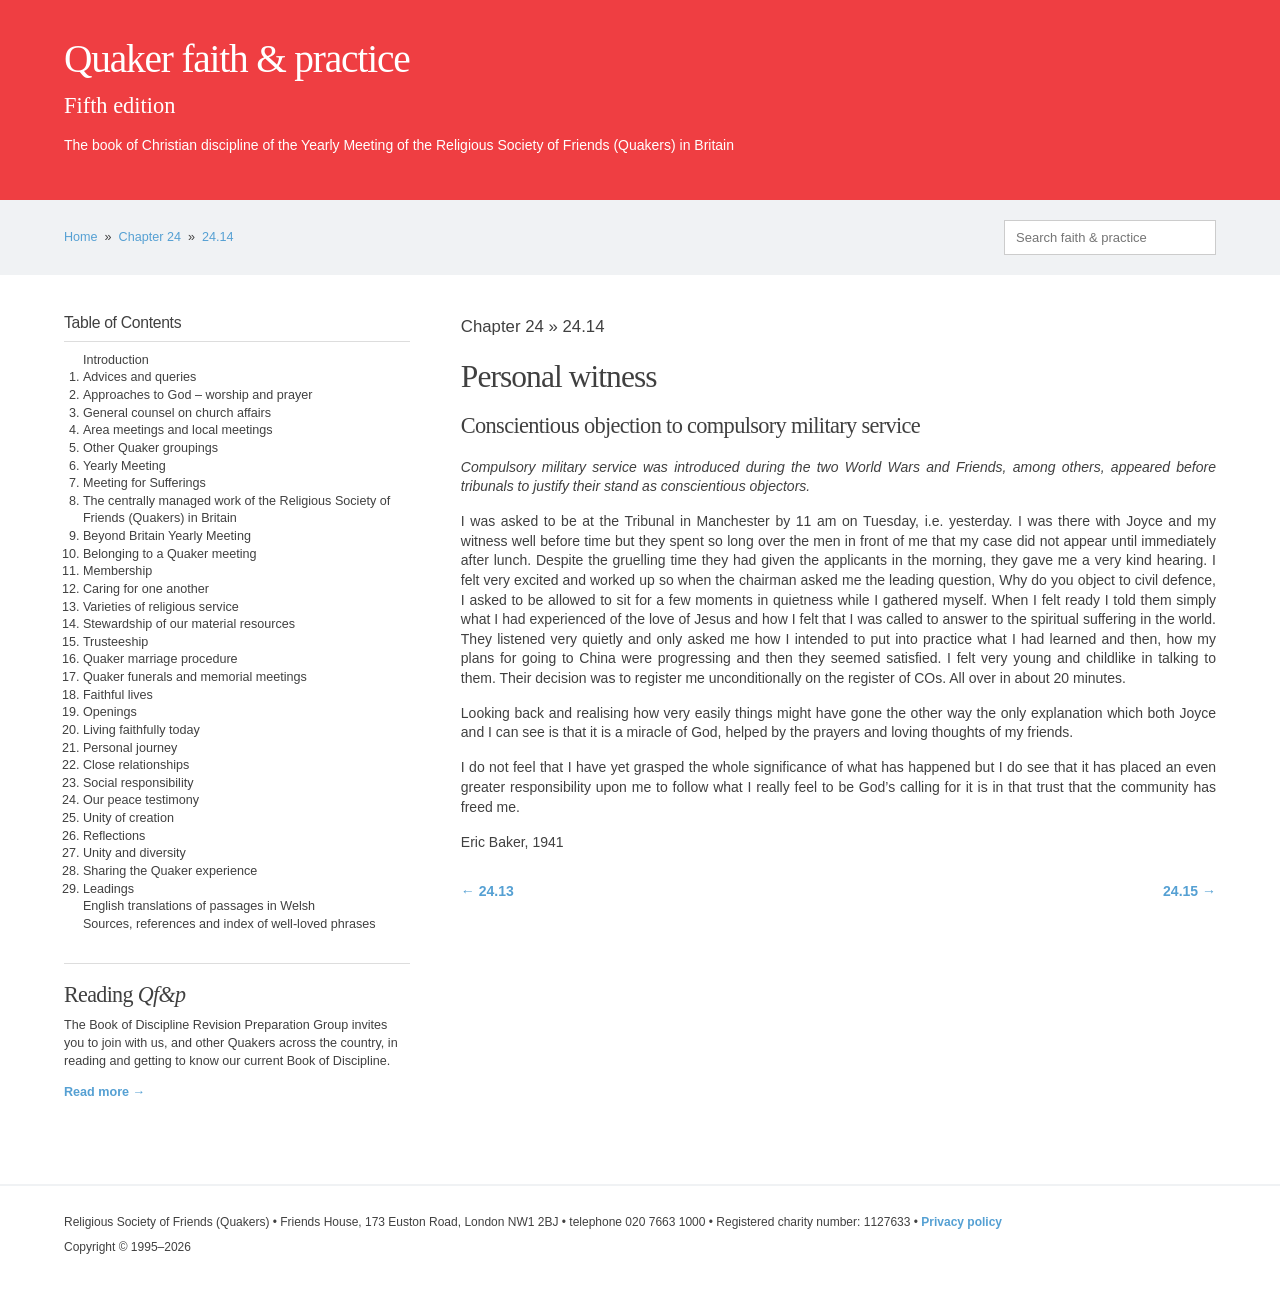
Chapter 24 (150, 237)
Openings (110, 712)
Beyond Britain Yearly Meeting (167, 536)
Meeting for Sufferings (144, 483)
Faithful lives (118, 695)
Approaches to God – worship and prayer (198, 395)
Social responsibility (138, 783)
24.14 (218, 237)
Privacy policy (961, 1222)
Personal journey (130, 748)
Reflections (114, 836)
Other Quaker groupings (150, 448)
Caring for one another (146, 589)
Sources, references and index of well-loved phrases (229, 924)
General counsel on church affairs (177, 413)
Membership (117, 571)
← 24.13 (487, 891)
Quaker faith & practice (236, 59)
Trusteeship (115, 642)
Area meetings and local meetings (178, 430)
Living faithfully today (141, 730)
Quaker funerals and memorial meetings (195, 677)
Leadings (108, 889)
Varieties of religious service (161, 607)
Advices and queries (139, 377)
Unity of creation (128, 818)
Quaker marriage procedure (160, 659)
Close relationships (136, 765)
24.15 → (1189, 891)
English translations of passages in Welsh (199, 906)
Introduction (116, 360)
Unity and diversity (134, 853)
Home (81, 237)
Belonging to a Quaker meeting (170, 554)
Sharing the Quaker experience (170, 871)
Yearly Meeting (124, 466)
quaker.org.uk (1156, 92)
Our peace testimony (141, 800)
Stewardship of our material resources (189, 624)
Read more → (104, 1092)
